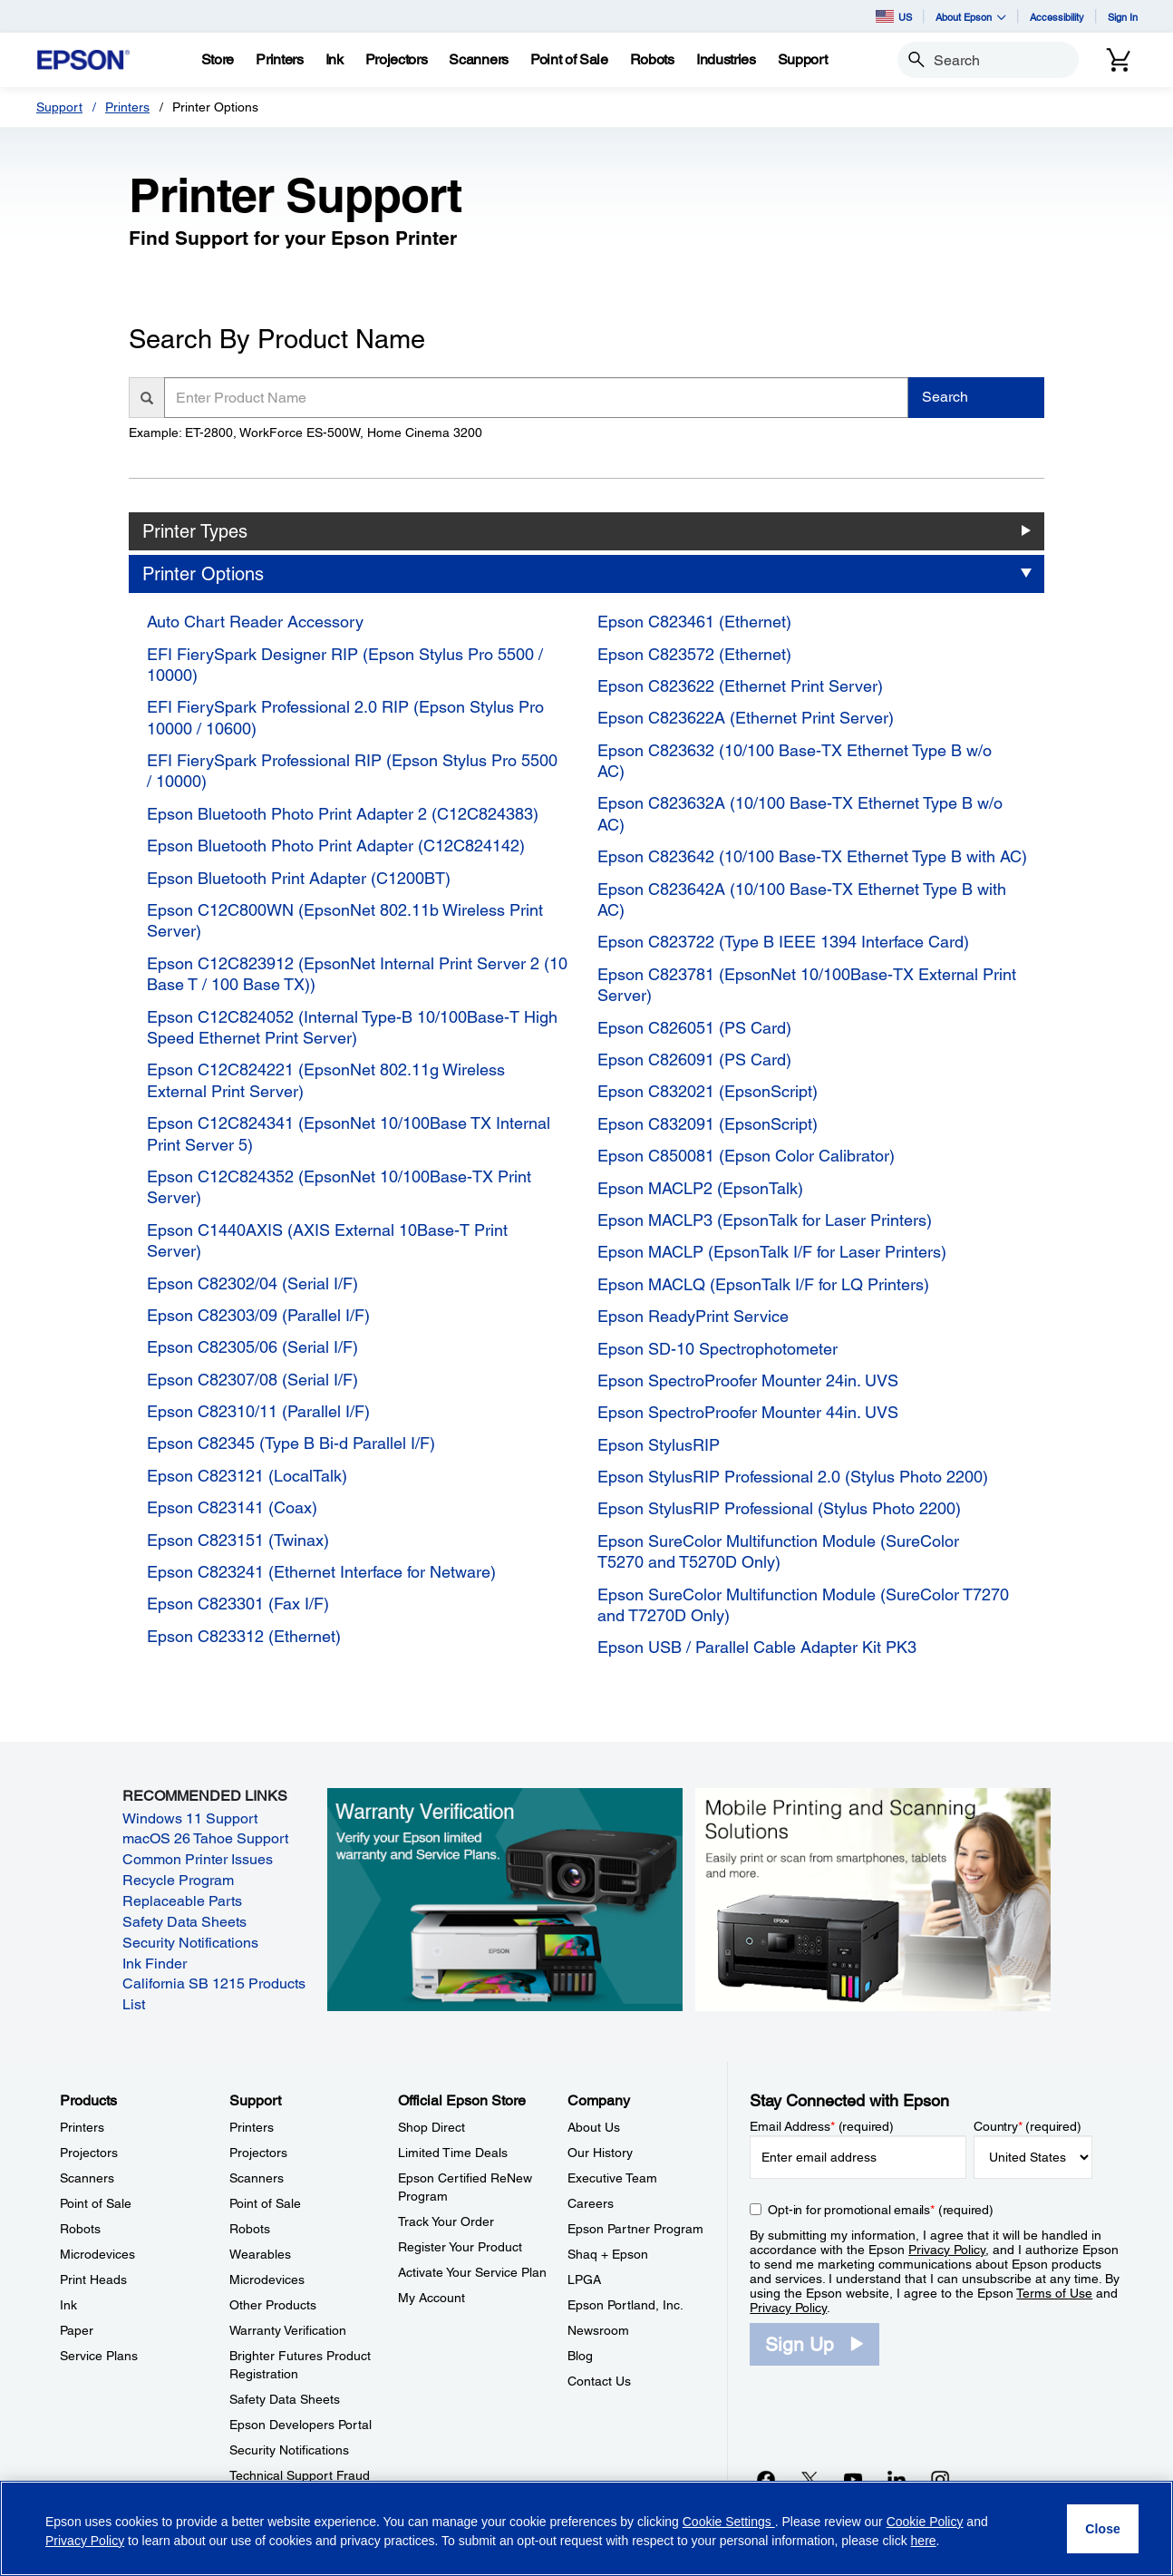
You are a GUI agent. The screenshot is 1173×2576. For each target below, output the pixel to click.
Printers (127, 107)
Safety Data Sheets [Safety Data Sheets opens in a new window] (184, 1921)
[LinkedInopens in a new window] (896, 2479)
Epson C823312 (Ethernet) (244, 1636)
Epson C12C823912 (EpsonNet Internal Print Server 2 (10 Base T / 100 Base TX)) (357, 974)
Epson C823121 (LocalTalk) (247, 1475)
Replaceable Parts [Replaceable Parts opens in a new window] (182, 1901)
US (894, 16)
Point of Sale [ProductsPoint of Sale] (95, 2203)
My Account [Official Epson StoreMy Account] (431, 2297)
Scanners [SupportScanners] (256, 2178)
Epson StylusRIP (658, 1444)
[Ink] (334, 60)
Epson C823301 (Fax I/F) (238, 1603)
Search (945, 396)
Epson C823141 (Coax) (232, 1507)
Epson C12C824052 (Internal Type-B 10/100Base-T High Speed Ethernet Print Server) (352, 1027)
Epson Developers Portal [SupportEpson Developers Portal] (300, 2424)
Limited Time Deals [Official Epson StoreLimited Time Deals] (453, 2152)
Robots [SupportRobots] (249, 2228)
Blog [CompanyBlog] (580, 2355)
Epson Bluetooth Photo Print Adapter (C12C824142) (336, 845)
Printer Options (203, 574)
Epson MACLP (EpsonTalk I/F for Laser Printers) (771, 1251)
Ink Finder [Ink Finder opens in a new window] (154, 1963)
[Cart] (1118, 60)
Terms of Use (1054, 2293)
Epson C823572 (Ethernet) (694, 654)
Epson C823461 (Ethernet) (694, 621)
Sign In (1123, 17)
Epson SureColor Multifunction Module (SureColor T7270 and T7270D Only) (803, 1605)
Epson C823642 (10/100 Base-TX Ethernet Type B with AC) (812, 856)
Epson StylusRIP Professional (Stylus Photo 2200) (779, 1508)
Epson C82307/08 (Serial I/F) (252, 1379)
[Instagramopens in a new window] (940, 2479)
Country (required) (1027, 2126)
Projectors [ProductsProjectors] (89, 2152)
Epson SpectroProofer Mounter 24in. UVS (747, 1380)
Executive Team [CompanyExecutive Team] (612, 2178)
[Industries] (726, 60)
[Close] (1103, 2528)
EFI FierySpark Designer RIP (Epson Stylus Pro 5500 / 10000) (345, 665)
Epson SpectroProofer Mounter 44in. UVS (747, 1412)
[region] (586, 2528)
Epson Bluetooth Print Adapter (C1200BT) (299, 878)
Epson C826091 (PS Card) (694, 1059)
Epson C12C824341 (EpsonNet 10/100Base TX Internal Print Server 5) (348, 1133)
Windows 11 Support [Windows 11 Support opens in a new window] (189, 1818)
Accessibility (1057, 17)
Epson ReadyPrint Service (693, 1316)
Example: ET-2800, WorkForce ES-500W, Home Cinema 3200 (305, 432)
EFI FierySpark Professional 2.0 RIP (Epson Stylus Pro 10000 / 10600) (345, 717)
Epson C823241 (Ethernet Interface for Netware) (321, 1571)
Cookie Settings (729, 2521)
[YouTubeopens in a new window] (853, 2479)
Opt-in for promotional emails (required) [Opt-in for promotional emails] (881, 2209)
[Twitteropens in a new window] (809, 2479)
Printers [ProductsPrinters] (82, 2127)
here (923, 2540)
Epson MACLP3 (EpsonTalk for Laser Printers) (764, 1220)
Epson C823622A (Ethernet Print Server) (745, 717)
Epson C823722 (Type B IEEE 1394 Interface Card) (783, 941)
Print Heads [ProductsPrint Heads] (93, 2279)
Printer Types (194, 531)
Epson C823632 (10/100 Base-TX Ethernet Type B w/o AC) (794, 761)
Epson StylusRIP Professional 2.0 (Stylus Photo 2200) (792, 1476)
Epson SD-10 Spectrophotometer (717, 1348)
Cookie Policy (925, 2521)
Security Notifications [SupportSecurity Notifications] (289, 2450)
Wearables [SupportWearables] (260, 2254)
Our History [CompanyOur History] (600, 2152)
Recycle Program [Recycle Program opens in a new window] (178, 1880)
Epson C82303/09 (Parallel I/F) (258, 1315)
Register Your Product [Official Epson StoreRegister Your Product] (460, 2247)
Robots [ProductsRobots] (80, 2228)
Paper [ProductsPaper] (76, 2330)
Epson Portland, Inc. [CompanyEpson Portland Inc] (625, 2305)
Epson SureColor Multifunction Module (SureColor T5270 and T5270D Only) (778, 1551)
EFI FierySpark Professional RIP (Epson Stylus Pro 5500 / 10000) (352, 771)
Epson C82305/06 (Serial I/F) (252, 1346)
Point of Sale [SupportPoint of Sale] (265, 2203)
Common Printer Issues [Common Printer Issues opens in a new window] (197, 1859)
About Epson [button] (970, 17)
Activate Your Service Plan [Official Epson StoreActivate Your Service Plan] (472, 2272)
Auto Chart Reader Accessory (255, 621)
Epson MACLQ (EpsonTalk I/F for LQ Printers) (763, 1284)
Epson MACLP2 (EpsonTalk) (700, 1188)
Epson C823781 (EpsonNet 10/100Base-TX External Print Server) (806, 985)
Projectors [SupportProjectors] (258, 2152)
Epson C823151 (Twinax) (238, 1540)
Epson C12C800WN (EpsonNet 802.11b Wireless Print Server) (345, 920)
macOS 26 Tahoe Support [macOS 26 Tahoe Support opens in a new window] (205, 1838)
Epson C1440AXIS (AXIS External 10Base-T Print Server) (327, 1240)
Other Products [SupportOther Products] (272, 2305)
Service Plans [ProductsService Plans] (99, 2355)
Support (59, 107)
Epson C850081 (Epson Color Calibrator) (746, 1155)
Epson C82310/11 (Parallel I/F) (258, 1411)
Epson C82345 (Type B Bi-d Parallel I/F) (291, 1443)
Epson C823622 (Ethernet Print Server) (740, 685)
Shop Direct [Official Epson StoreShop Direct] (431, 2127)
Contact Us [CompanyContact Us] (599, 2381)
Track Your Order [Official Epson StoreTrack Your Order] (446, 2221)
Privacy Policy (946, 2249)
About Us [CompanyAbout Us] (593, 2127)
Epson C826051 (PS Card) (694, 1027)
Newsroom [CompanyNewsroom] (598, 2330)
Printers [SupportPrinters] (251, 2127)
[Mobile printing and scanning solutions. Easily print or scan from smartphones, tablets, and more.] (873, 1898)
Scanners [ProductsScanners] (87, 2178)
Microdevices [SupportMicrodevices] (267, 2279)
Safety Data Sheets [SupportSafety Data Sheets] (284, 2399)
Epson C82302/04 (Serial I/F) (252, 1283)
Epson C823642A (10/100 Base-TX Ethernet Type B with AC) (801, 899)
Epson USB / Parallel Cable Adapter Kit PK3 (756, 1647)
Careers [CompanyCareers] (590, 2203)
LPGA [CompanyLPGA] (584, 2279)
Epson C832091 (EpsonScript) (707, 1123)
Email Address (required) (822, 2126)
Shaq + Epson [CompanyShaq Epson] (607, 2254)
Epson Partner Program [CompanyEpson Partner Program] (635, 2228)
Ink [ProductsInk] (68, 2305)
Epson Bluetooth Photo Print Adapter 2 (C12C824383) (342, 813)
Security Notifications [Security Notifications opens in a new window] (190, 1942)
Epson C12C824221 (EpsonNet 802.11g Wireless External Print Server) (326, 1080)
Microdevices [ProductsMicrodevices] (97, 2254)
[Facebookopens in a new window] (766, 2479)
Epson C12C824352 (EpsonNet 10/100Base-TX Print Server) (339, 1187)
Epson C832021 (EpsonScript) (707, 1091)
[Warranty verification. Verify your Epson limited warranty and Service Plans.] (505, 1898)
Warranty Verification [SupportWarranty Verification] (287, 2330)
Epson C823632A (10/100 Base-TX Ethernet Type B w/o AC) (800, 813)
